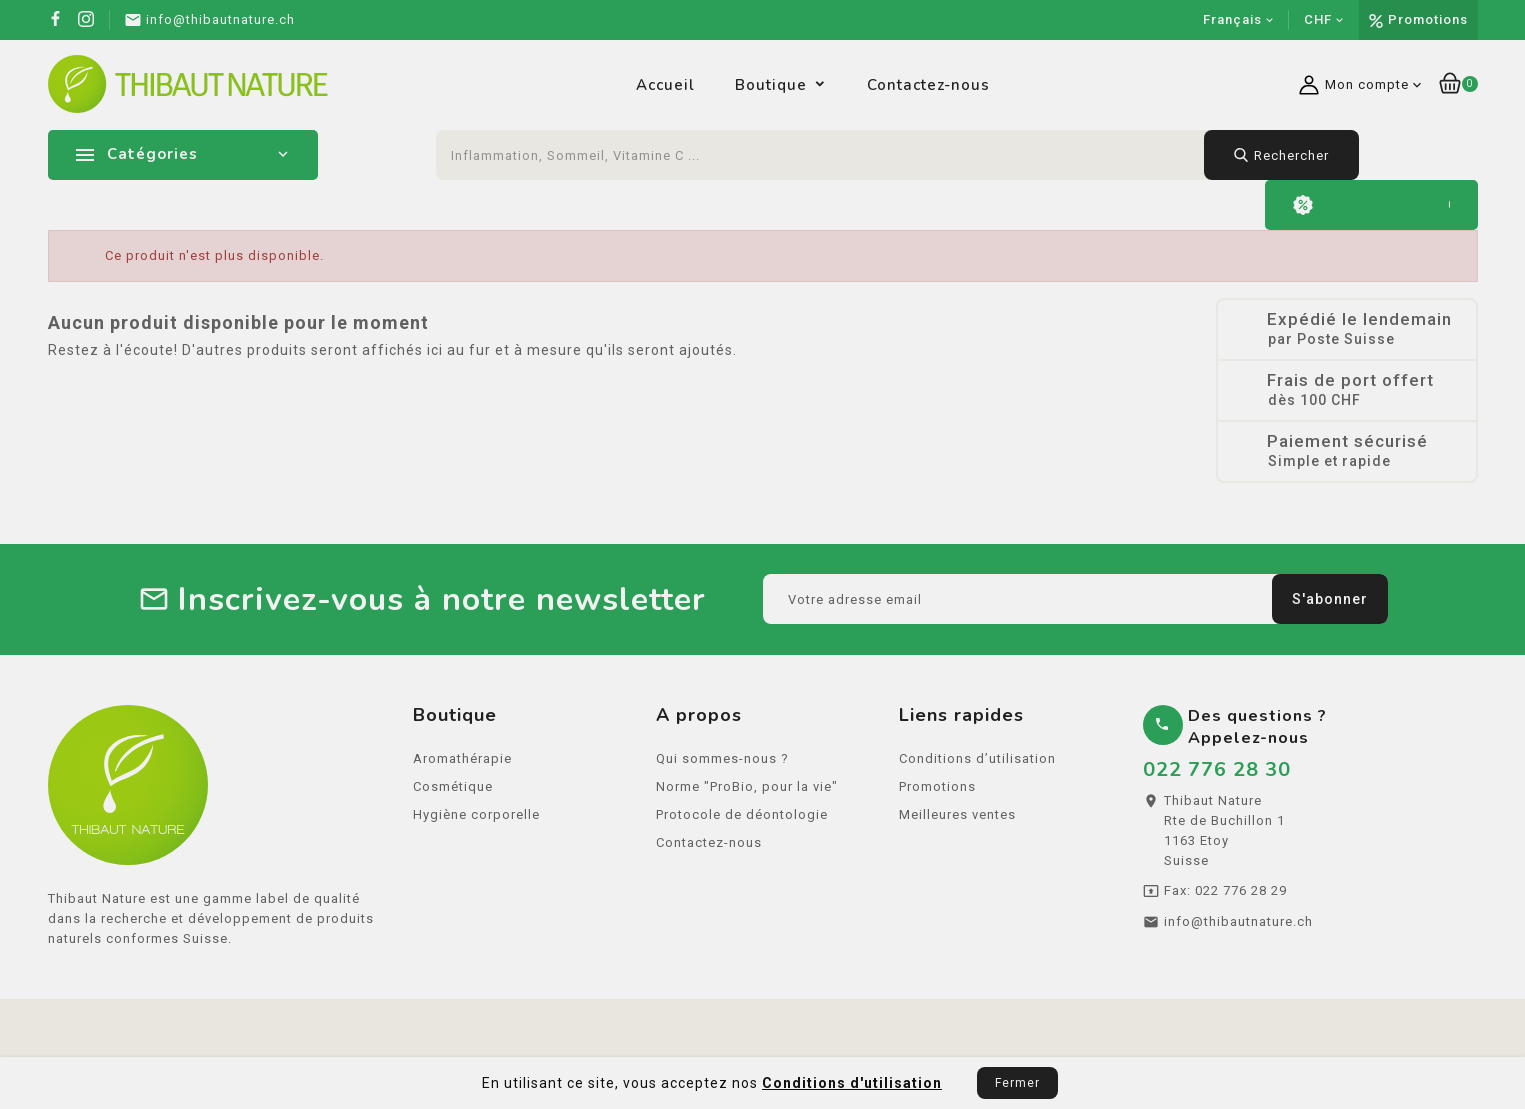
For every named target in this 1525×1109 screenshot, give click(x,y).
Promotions (1428, 19)
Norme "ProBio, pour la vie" (747, 793)
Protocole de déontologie (742, 821)
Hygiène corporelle (476, 821)
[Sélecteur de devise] (1324, 20)
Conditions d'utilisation (852, 1083)
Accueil (665, 85)
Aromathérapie (462, 765)
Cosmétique (453, 793)
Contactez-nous (928, 85)
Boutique (771, 85)
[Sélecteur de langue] (1238, 20)
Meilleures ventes (957, 821)
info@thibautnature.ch (1238, 928)
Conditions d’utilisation (977, 765)
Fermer (1017, 1083)
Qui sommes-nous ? (722, 765)
